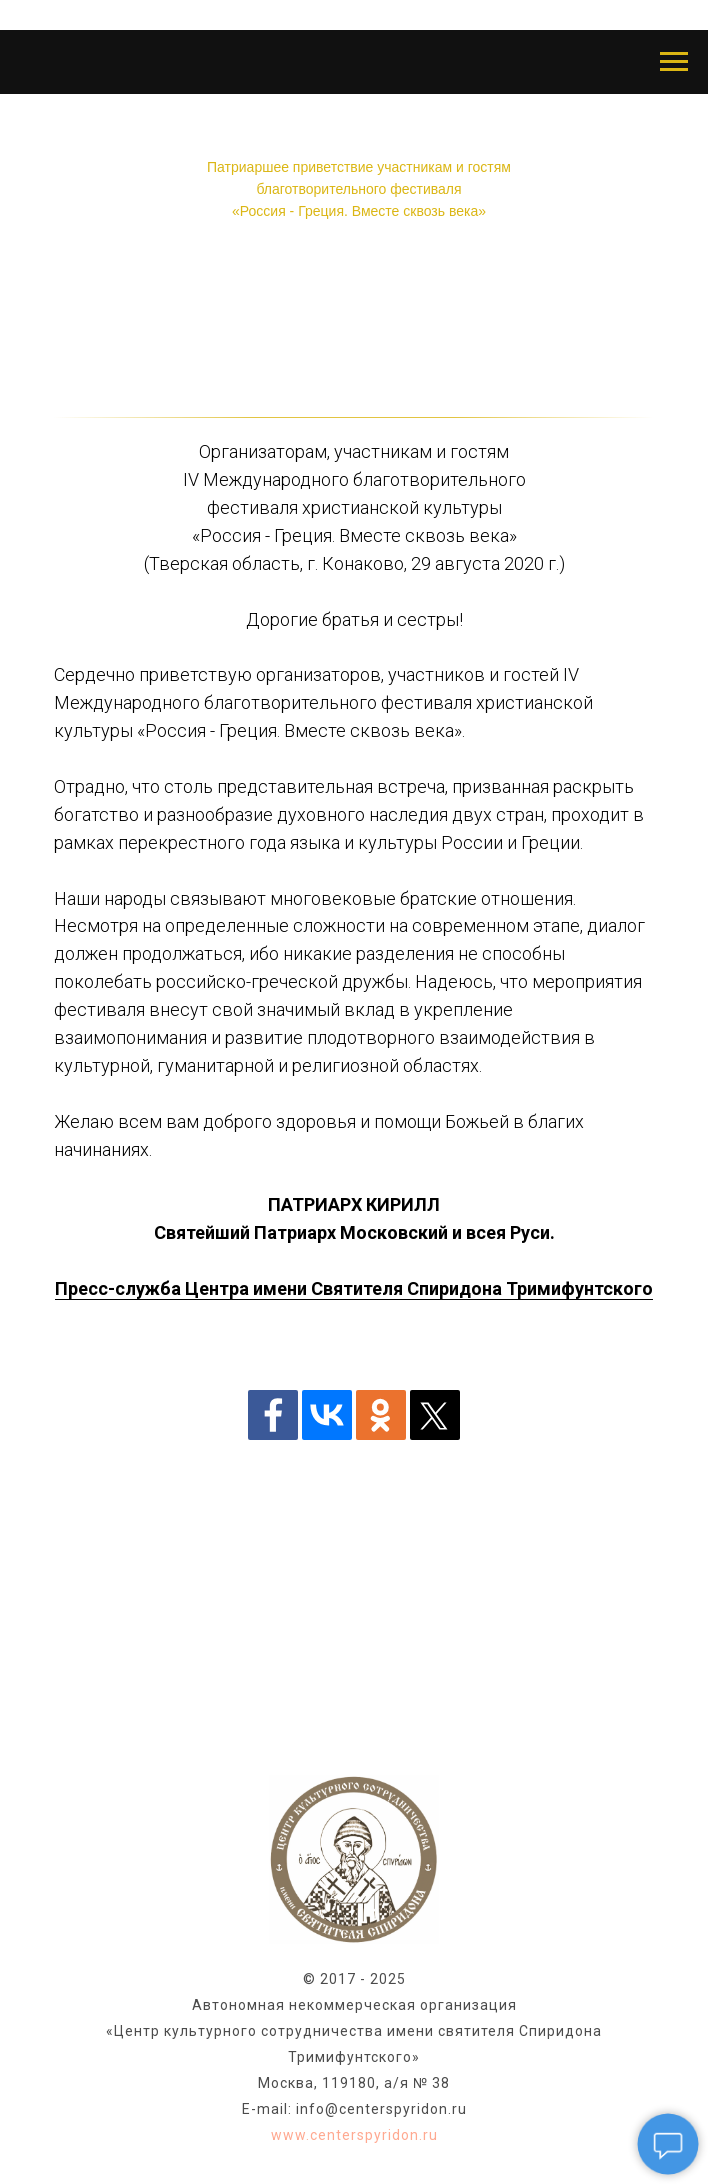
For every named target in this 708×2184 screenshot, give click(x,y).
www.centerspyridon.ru (354, 2135)
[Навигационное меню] (674, 62)
